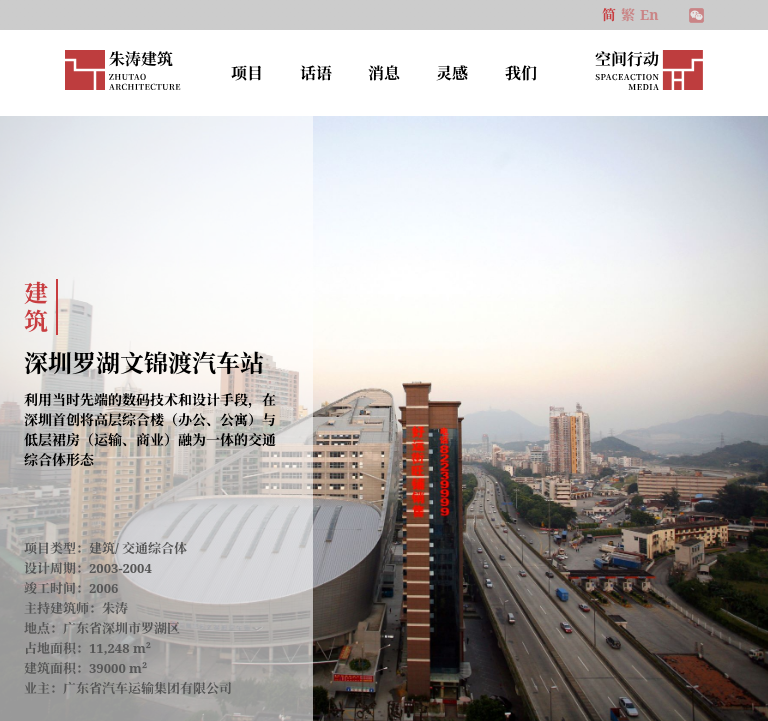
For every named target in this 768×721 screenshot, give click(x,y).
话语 (316, 73)
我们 (521, 73)
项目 (247, 73)
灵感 (452, 73)
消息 (384, 73)
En (649, 14)
